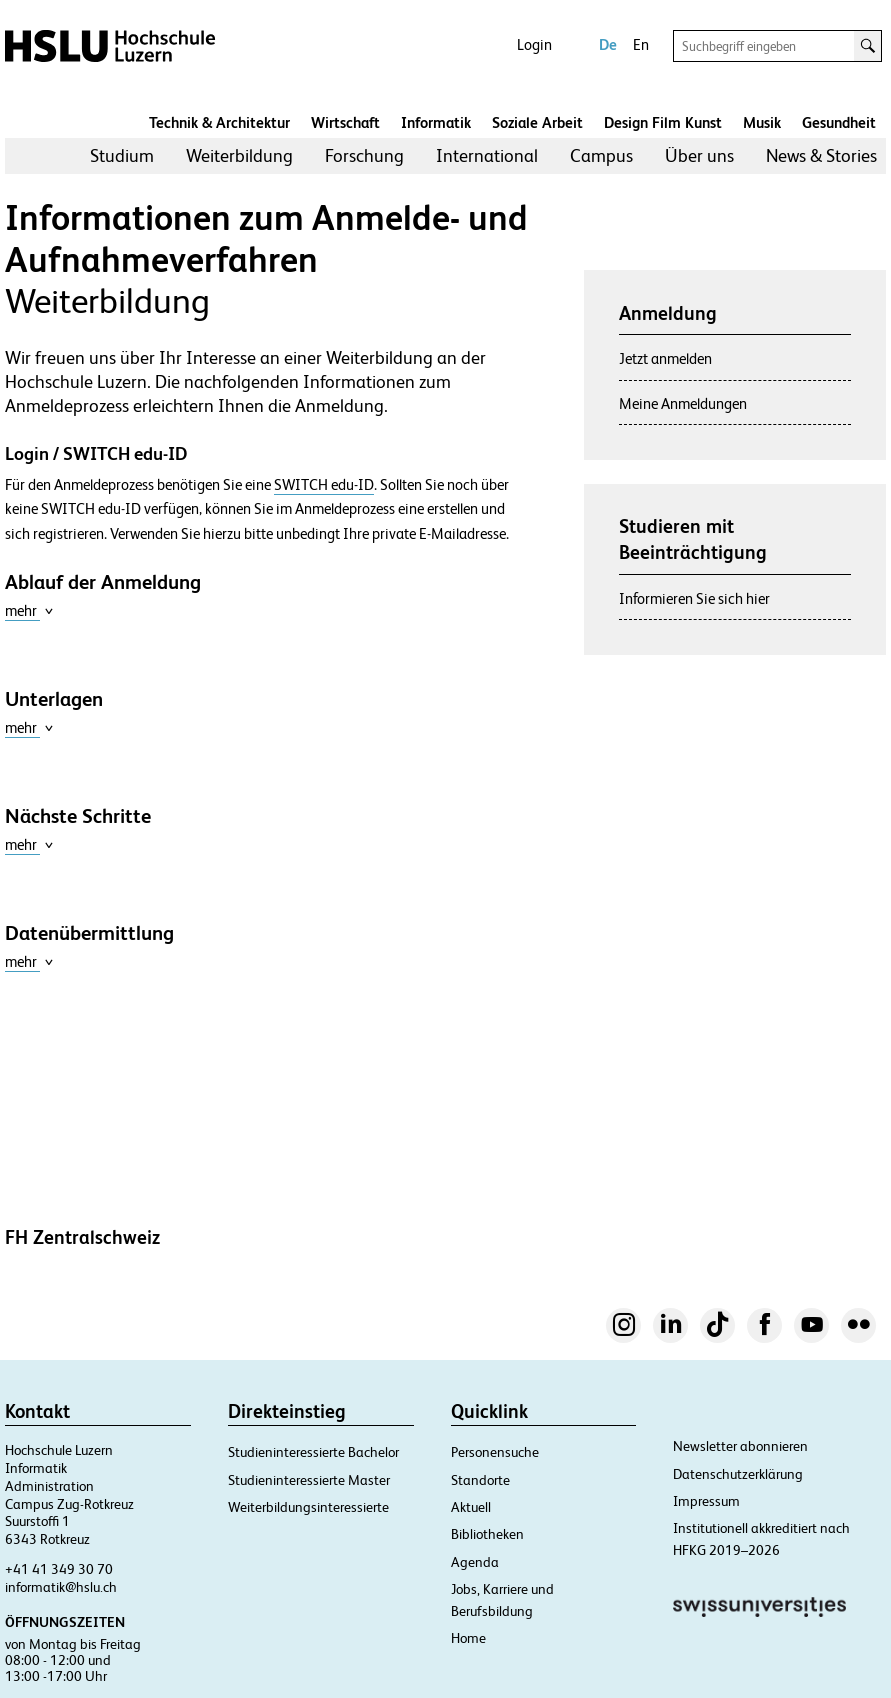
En (641, 44)
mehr (29, 610)
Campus (601, 155)
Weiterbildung (239, 155)
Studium (122, 155)
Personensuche (495, 1452)
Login (534, 44)
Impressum (706, 1501)
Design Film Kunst (663, 122)
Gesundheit (839, 122)
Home (468, 1638)
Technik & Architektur (219, 122)
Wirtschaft (345, 122)
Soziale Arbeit (537, 122)
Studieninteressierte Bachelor (313, 1452)
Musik (762, 122)
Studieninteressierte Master (309, 1480)
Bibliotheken (487, 1534)
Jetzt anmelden (665, 358)
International (487, 155)
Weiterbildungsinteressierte (308, 1507)
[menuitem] (122, 156)
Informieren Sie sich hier (694, 598)
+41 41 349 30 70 (59, 1569)
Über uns (699, 155)
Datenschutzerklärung (738, 1474)
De (608, 44)
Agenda (475, 1562)
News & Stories (821, 155)
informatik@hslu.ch (61, 1587)
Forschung (364, 155)
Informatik (436, 122)
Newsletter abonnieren (740, 1446)
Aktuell (471, 1507)
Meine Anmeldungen (683, 403)
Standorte (480, 1480)
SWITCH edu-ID (324, 485)
